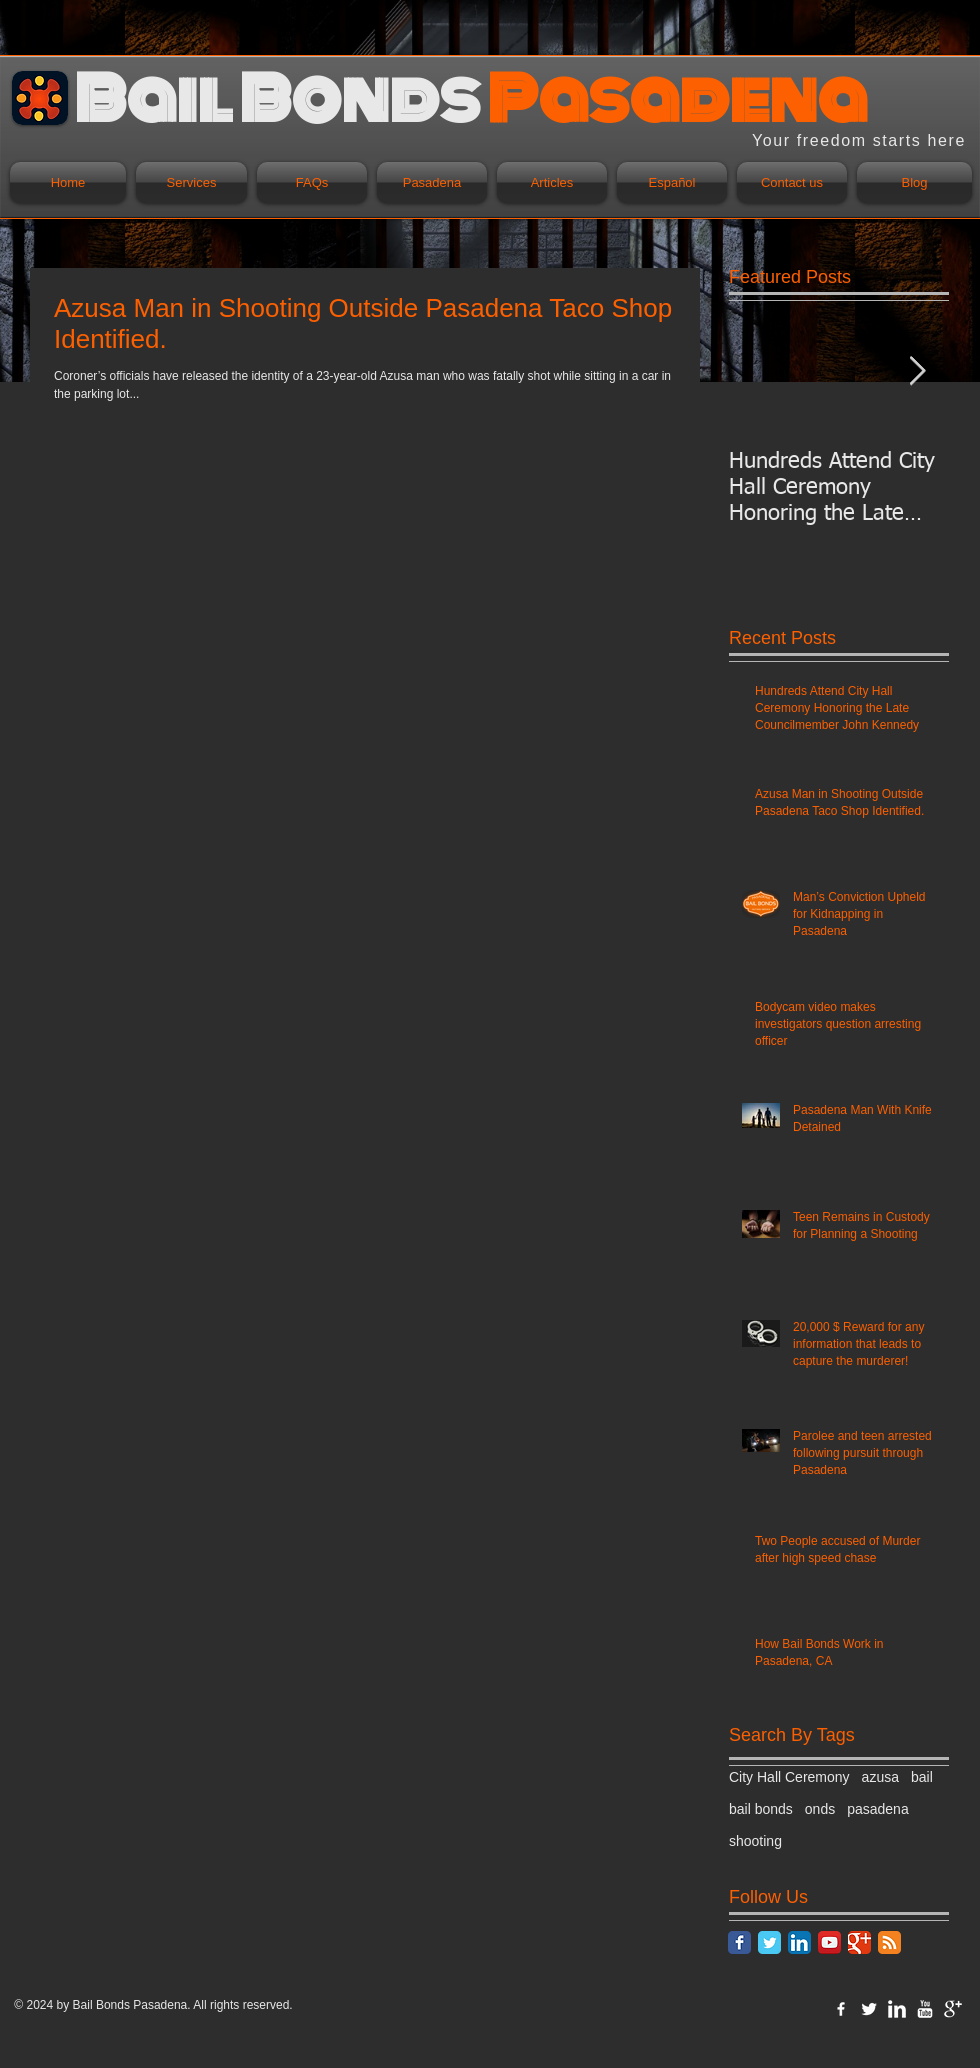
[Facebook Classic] (739, 1942)
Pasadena (160, 2005)
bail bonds (761, 1809)
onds (820, 1809)
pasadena (878, 1809)
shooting (755, 1841)
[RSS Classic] (889, 1942)
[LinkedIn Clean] (897, 2009)
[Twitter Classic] (769, 1942)
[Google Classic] (859, 1942)
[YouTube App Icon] (829, 1942)
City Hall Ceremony (789, 1777)
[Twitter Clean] (869, 2009)
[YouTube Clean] (925, 2009)
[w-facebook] (841, 2009)
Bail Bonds (103, 2005)
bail (922, 1777)
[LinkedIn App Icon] (799, 1942)
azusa (880, 1777)
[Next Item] (917, 371)
